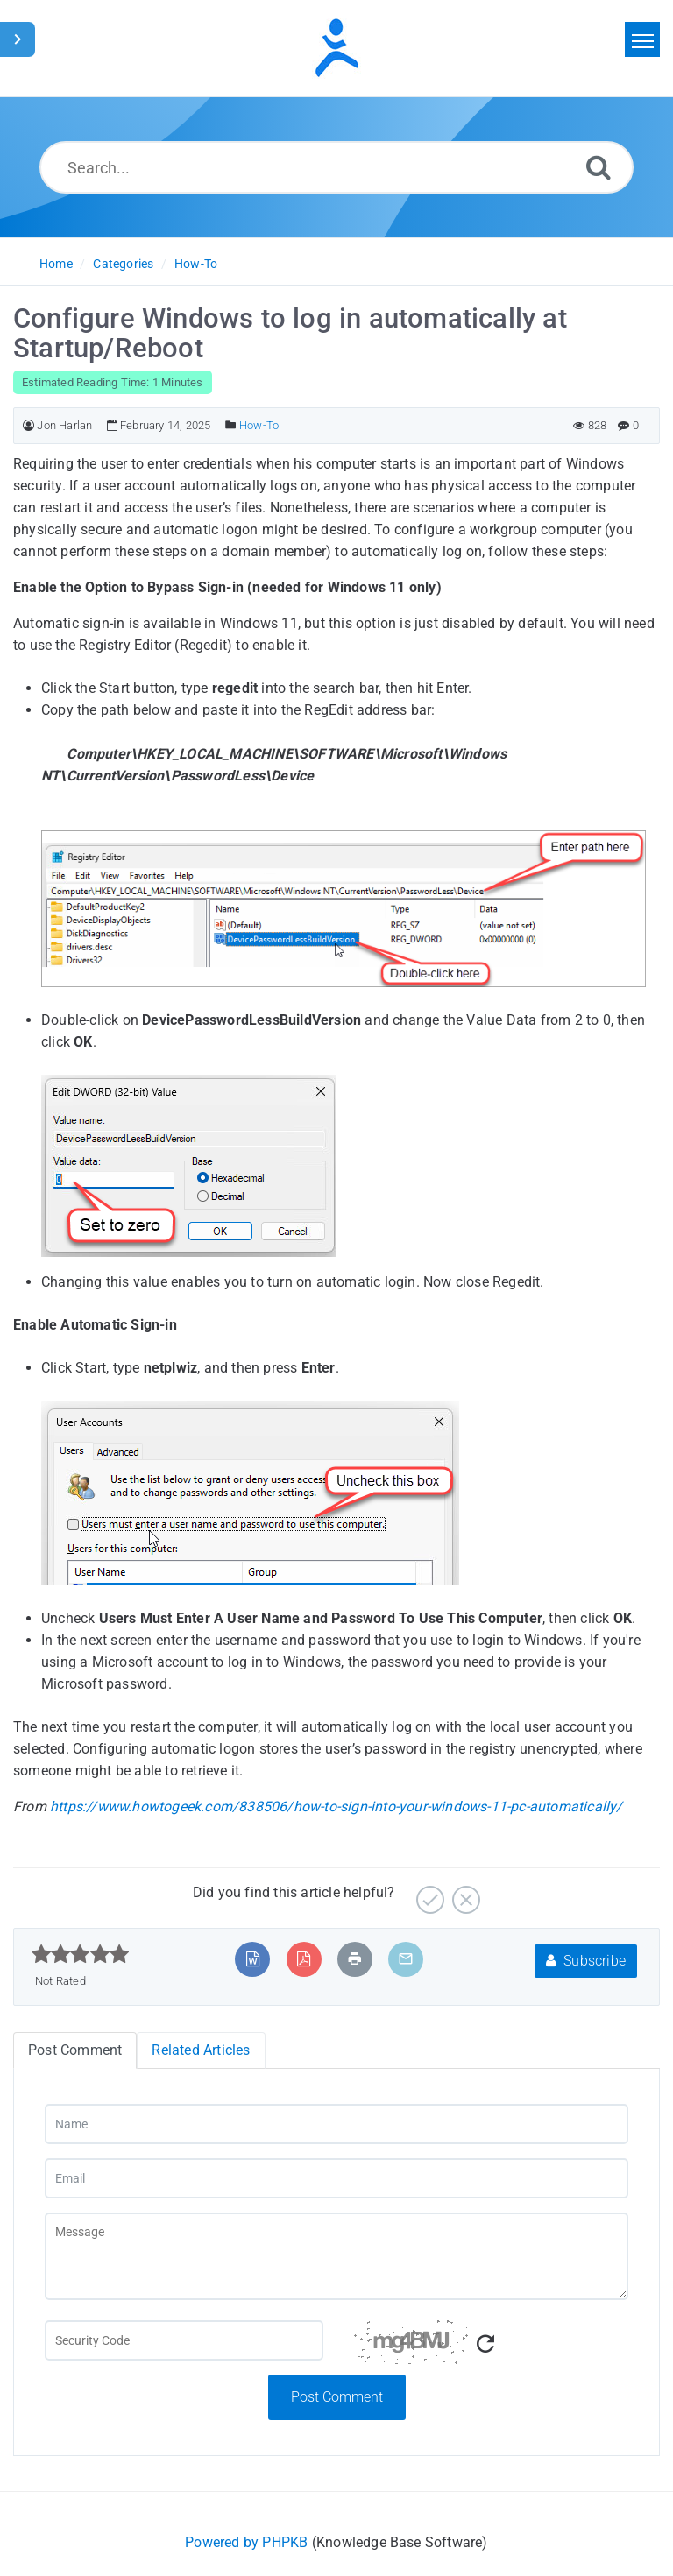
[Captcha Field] (184, 2340)
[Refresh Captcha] (485, 2344)
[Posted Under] (231, 425)
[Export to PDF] (303, 1959)
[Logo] (336, 48)
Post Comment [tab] (75, 2050)
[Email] (336, 2178)
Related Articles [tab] (201, 2050)
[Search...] (336, 167)
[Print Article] (355, 1959)
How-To (195, 264)
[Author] (28, 425)
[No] (464, 1893)
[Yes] (428, 1893)
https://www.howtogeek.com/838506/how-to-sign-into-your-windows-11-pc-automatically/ (336, 1806)
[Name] (336, 2124)
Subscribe (586, 1960)
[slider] (80, 1954)
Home (56, 264)
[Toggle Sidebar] (17, 39)
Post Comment (337, 2397)
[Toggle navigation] (642, 39)
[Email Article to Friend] (406, 1959)
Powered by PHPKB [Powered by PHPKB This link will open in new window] (246, 2542)
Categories (123, 264)
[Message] (336, 2256)
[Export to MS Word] (252, 1959)
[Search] (598, 166)
